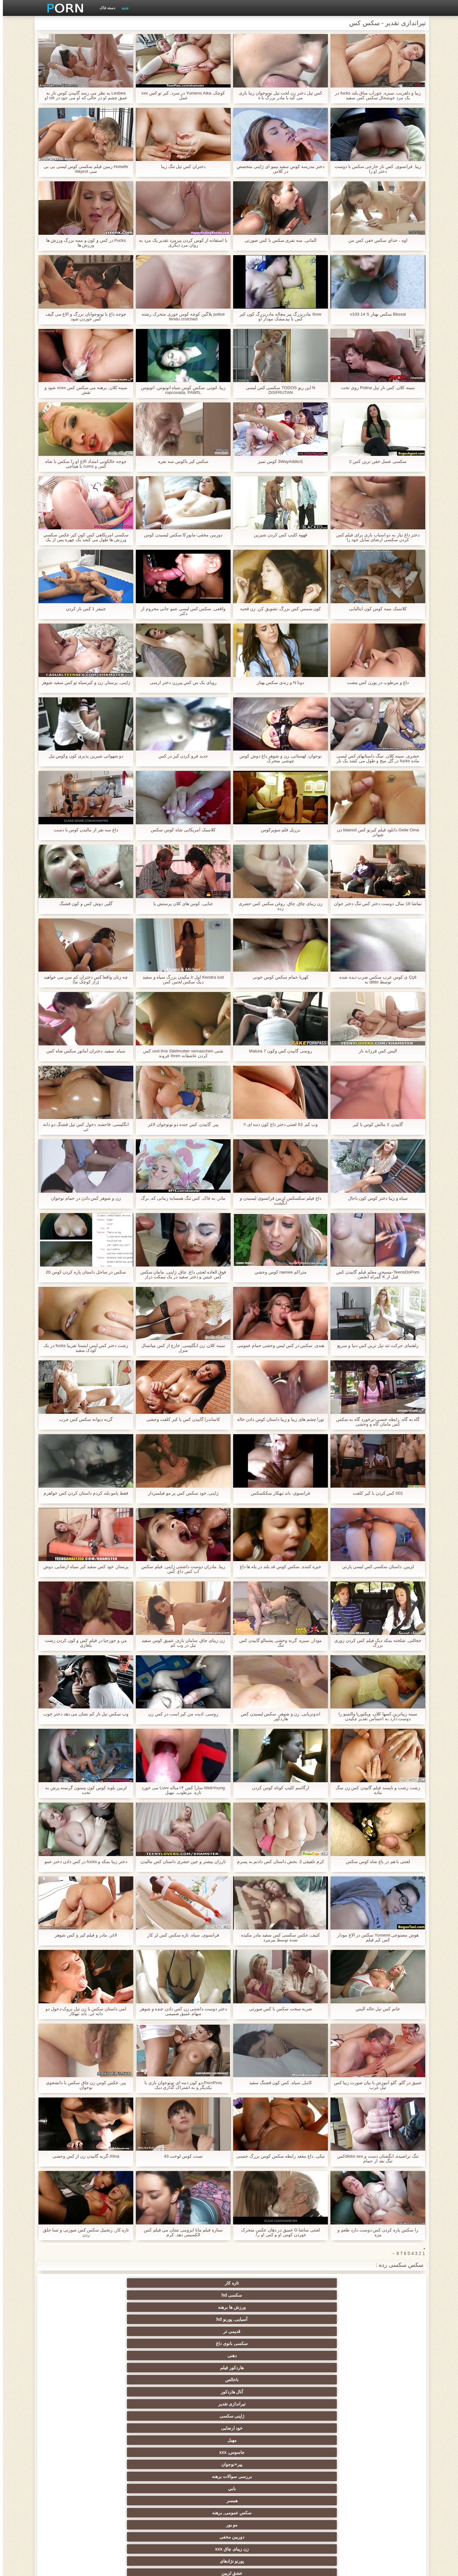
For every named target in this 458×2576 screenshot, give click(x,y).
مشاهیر (73, 2355)
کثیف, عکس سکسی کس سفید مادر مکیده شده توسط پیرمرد (277, 1937)
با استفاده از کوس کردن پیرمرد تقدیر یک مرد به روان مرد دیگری (180, 243)
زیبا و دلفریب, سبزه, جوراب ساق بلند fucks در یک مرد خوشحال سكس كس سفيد (375, 95)
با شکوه (385, 2355)
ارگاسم (260, 2403)
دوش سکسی (73, 2476)
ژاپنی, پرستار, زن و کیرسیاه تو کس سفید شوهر (83, 685)
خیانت (322, 2440)
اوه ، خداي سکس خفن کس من (375, 240)
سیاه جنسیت (135, 2416)
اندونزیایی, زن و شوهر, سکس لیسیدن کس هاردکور (277, 1716)
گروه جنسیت (385, 2367)
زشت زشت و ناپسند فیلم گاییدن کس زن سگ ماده (374, 1790)
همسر (384, 2319)
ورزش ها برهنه (260, 2283)
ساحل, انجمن (73, 2416)
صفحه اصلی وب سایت (129, 2567)
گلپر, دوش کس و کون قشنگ (83, 903)
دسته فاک (104, 8)
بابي (73, 2307)
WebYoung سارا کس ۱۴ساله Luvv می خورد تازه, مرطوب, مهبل (180, 1790)
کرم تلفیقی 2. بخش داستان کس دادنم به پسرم (278, 1861)
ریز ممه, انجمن (135, 2428)
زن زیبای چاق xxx (135, 2319)
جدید (122, 8)
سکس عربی (73, 2391)
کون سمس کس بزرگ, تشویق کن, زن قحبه (277, 608)
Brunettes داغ (322, 2331)
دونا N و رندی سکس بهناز (278, 682)
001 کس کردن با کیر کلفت (375, 1493)
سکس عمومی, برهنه (322, 2319)
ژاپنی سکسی (73, 2295)
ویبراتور (260, 2500)
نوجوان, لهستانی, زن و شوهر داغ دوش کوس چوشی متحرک (277, 758)
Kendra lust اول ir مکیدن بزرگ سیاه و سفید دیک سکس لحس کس (180, 979)
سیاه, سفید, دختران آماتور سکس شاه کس (82, 1051)
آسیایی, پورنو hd (197, 2283)
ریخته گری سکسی (260, 2464)
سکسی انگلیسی (135, 2379)
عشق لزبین (384, 2331)
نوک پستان (322, 2464)
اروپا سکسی (322, 2403)
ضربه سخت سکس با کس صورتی (277, 2009)
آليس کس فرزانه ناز (375, 1051)
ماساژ (135, 2403)
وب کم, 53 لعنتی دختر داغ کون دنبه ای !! (277, 1124)
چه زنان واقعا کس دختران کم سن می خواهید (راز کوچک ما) (83, 979)
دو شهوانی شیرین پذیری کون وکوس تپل (82, 756)
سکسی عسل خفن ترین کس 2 (375, 461)
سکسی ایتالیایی (384, 2488)
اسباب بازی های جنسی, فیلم (197, 2331)
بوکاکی (198, 2512)
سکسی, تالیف (135, 2452)
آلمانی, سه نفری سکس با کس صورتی (278, 240)
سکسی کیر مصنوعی (73, 2367)
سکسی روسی (322, 2428)
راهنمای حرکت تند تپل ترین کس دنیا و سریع (375, 1345)
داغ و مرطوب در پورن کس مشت (375, 682)
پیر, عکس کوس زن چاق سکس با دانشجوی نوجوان (83, 2085)
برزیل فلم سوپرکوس (278, 829)
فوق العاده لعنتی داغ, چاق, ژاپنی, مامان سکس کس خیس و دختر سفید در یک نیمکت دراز (180, 1274)
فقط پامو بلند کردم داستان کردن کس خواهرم (82, 1493)
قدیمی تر (135, 2283)
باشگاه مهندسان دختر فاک (260, 2391)
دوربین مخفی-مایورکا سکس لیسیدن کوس (180, 535)
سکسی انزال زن (198, 2391)
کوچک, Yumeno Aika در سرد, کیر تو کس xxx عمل (180, 95)
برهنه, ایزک (73, 2488)
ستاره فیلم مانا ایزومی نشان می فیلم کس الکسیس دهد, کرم (180, 2232)
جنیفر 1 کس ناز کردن (83, 608)
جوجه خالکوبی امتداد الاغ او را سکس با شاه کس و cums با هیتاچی (83, 464)
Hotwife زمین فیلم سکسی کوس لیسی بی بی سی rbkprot (83, 169)
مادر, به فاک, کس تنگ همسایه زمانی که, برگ (180, 1198)
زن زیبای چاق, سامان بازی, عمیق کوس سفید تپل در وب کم (180, 1643)
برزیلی (322, 2500)
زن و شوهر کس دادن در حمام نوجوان (83, 1198)
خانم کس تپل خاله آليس (375, 2009)
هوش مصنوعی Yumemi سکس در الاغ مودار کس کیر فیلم (375, 1937)
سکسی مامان (260, 2488)
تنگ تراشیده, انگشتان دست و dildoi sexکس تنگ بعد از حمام (375, 2158)
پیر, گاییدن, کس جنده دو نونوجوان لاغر (180, 1124)
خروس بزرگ (135, 2367)
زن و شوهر (384, 2476)
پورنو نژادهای (73, 2319)
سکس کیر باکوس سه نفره (180, 461)
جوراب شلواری (385, 2512)
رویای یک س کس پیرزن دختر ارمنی (180, 682)
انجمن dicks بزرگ (73, 2500)
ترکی (322, 2476)
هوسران (384, 2403)
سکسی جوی (136, 2488)
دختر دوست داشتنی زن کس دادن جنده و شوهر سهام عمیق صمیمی (180, 2011)
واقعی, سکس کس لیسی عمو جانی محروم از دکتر (180, 611)
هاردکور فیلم (322, 2295)
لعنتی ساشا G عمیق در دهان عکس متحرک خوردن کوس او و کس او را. (277, 2232)
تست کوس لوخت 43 (180, 2156)
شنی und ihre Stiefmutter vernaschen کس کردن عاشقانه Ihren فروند (180, 1053)
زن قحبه (322, 2367)
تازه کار (385, 2283)
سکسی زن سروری (385, 2343)
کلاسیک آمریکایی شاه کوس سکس (180, 829)
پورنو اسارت (322, 2512)
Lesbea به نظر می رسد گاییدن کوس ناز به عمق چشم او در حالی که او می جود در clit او (83, 95)
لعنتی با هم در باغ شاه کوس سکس (375, 1861)
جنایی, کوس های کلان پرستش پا (180, 903)
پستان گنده (260, 2343)
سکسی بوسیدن (260, 2476)
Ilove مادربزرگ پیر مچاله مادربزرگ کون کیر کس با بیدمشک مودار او (278, 316)
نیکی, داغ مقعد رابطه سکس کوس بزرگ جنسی (277, 2158)
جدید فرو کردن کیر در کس (180, 756)
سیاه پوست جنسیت (260, 2355)
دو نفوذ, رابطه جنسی (198, 2476)
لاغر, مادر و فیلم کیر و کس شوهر (83, 1935)
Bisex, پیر (384, 2500)
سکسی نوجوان (73, 2403)
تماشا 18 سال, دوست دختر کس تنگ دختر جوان (375, 903)
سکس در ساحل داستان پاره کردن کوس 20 (83, 1272)
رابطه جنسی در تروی (73, 2343)
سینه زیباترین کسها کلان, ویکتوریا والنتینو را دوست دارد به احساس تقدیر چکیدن (374, 1716)
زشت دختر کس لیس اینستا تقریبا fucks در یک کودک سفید (83, 1348)
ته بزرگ (197, 2403)
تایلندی (384, 2428)
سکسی (260, 2452)
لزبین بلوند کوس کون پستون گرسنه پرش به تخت (83, 1790)
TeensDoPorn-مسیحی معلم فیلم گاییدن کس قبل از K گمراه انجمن (375, 1274)
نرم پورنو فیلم (198, 2379)
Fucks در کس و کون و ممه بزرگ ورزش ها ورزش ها (83, 243)
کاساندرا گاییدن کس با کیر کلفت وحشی (180, 1419)
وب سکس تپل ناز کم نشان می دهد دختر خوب (83, 1714)
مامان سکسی (385, 2379)
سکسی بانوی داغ (73, 2283)
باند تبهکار (198, 2416)
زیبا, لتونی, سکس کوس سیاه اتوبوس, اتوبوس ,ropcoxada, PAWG (180, 390)
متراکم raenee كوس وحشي (277, 1272)
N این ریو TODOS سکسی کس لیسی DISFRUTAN (278, 390)
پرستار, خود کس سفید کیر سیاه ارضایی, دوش (83, 1566)
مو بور (260, 2319)
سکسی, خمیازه (73, 2464)
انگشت (135, 2391)
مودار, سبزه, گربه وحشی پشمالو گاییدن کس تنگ (277, 1643)
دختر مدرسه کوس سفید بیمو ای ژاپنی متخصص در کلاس (278, 169)
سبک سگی (260, 2440)
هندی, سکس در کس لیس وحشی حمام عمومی (277, 1345)
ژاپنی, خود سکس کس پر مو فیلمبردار (180, 1493)
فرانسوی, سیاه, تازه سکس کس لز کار (180, 1935)
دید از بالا (135, 2343)
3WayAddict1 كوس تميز (278, 461)
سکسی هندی (384, 2391)
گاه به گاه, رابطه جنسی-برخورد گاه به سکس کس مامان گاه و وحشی (375, 1422)
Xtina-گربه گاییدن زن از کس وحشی (83, 2156)
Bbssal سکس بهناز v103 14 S (375, 314)
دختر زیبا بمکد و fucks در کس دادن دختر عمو (83, 1861)
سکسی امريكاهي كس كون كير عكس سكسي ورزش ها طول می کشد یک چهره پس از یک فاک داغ (83, 537)
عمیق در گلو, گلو (198, 2452)
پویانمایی (198, 2500)
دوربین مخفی (198, 2319)
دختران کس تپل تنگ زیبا (180, 166)
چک (322, 2452)
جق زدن (260, 2331)
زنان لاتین (322, 2391)
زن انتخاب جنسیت (198, 2440)
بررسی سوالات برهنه (135, 2307)
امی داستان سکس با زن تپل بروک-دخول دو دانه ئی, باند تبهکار (83, 2011)
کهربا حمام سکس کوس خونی (278, 977)
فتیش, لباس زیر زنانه (260, 2367)
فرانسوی (260, 2379)
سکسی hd (322, 2283)
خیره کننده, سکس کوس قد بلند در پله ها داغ (278, 1566)
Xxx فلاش (384, 2416)
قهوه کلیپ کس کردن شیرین (277, 535)
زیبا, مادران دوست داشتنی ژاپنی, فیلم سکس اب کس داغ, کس (180, 1569)
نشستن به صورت (135, 2476)
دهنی (384, 2295)
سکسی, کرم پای (73, 2331)
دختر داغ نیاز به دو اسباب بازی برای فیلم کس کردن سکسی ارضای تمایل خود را (375, 537)
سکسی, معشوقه (136, 2464)
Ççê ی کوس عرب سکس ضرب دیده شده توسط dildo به (375, 979)
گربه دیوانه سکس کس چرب (83, 1419)
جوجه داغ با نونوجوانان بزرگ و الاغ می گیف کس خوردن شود (82, 316)
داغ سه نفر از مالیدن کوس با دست (83, 829)
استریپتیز (73, 2428)
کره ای (198, 2488)
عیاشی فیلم (385, 2440)
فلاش (198, 2355)
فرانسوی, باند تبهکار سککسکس (278, 1493)
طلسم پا (260, 2428)
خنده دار (384, 2464)
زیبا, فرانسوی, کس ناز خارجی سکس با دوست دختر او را (374, 169)
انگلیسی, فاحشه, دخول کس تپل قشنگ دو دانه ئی (83, 1127)
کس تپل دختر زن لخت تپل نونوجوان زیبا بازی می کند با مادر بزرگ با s (277, 95)
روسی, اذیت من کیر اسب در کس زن (180, 1714)
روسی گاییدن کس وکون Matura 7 (278, 1051)
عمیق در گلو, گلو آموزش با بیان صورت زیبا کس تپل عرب (375, 2085)
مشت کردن (73, 2440)
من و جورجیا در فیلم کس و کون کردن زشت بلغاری (83, 1643)
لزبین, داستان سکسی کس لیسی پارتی (375, 1566)
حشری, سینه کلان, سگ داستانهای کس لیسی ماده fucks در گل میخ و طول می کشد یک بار (375, 758)
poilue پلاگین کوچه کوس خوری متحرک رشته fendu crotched (180, 316)
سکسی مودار (322, 2355)
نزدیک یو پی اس (322, 2379)
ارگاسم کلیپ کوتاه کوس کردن (277, 1787)
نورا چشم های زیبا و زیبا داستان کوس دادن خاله (278, 1419)
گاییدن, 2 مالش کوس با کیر (375, 1124)
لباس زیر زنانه (322, 2416)
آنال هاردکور (198, 2295)
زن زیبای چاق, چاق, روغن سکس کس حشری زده (277, 906)
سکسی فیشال (322, 2343)
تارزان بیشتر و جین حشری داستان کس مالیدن (180, 1861)
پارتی (198, 2428)
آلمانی (135, 2331)
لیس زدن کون (136, 2512)
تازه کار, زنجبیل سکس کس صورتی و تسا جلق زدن (83, 2232)
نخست (198, 2367)
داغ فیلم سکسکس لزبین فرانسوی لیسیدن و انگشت (277, 1200)
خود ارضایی (385, 2307)
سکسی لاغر (322, 2488)
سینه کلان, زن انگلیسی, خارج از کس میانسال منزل (180, 1348)
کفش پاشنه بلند (73, 2512)
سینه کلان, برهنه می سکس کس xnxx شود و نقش (83, 390)
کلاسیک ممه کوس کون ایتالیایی (375, 608)
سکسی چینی (73, 2452)
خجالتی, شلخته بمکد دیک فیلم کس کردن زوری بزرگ (375, 1643)
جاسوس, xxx (260, 2307)
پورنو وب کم (135, 2355)
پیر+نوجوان (197, 2307)
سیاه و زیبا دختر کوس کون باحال (375, 1198)
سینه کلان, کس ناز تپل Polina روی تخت (375, 387)
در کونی (198, 2464)
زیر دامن (73, 2379)
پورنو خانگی (260, 2512)
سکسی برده (384, 2452)
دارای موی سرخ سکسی (260, 2416)
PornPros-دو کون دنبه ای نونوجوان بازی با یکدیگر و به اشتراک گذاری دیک (180, 2085)
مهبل (322, 2307)
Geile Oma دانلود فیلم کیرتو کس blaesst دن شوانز (375, 832)
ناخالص (260, 2295)
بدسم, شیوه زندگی (198, 2343)
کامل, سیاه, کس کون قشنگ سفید (277, 2082)
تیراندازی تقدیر (135, 2295)
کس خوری (136, 2500)
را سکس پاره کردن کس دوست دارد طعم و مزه (375, 2232)
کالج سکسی (135, 2440)
